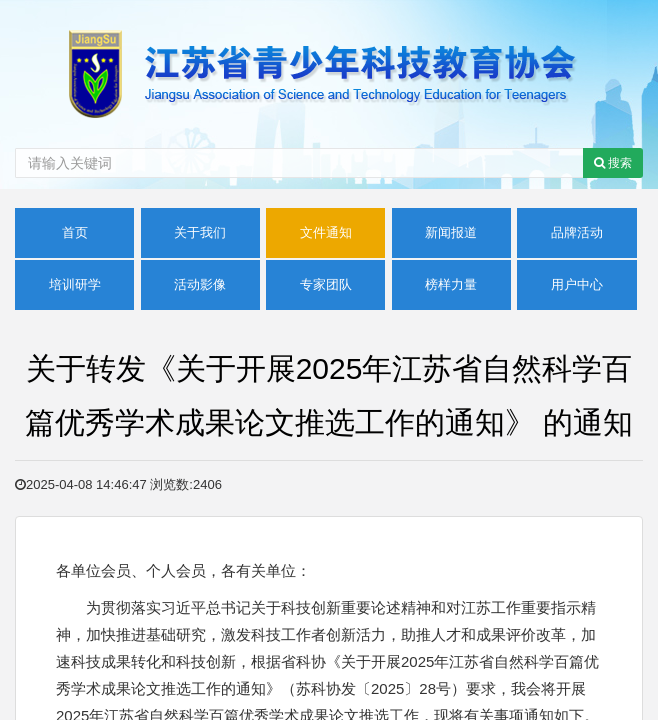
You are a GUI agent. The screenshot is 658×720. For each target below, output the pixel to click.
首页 (75, 232)
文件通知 (326, 232)
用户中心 (577, 284)
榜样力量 (451, 284)
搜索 (613, 163)
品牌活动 (577, 232)
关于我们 (200, 232)
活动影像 (200, 284)
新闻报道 (451, 232)
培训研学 (75, 284)
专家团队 (326, 284)
